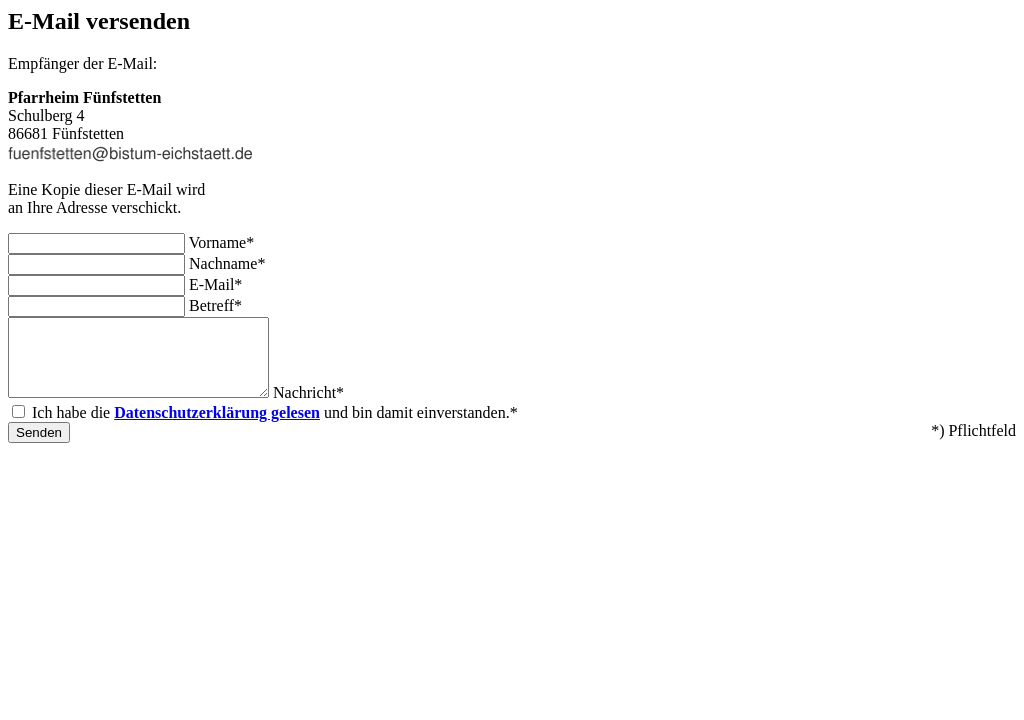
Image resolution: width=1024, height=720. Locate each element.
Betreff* (215, 305)
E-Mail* (215, 284)
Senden (39, 447)
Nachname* (227, 263)
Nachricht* (338, 407)
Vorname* (221, 242)
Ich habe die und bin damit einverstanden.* (275, 427)
